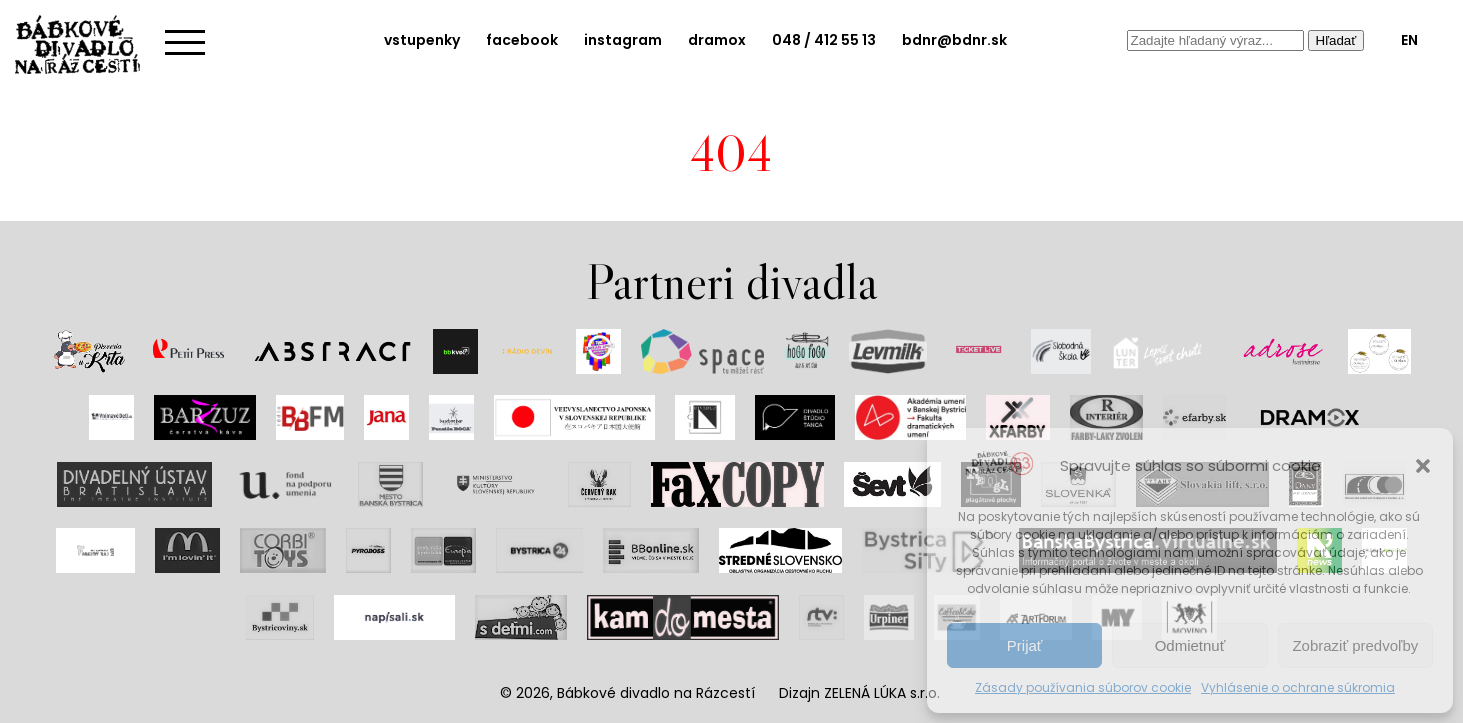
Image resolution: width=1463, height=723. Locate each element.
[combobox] (1215, 40)
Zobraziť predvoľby (1355, 645)
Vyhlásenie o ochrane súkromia (1298, 687)
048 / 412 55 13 (824, 40)
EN (1409, 40)
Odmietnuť (1190, 645)
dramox (717, 40)
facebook (522, 40)
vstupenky (422, 40)
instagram (623, 40)
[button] (1423, 466)
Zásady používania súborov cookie (1083, 687)
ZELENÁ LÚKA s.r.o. (882, 693)
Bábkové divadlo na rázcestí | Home (85, 45)
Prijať (1025, 645)
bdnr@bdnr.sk (954, 40)
